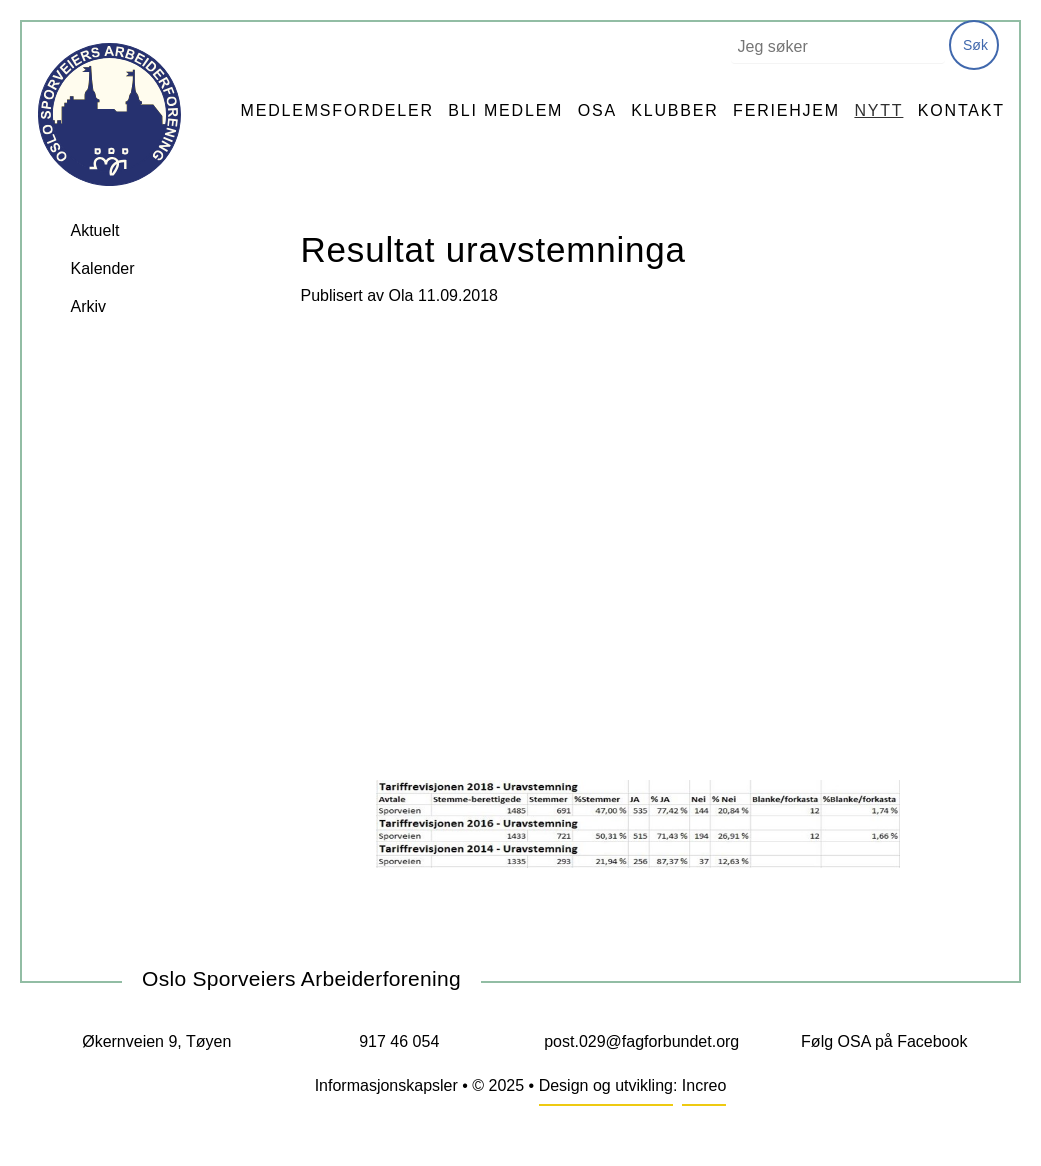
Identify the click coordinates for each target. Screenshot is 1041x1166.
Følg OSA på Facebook (884, 1041)
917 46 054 (399, 1041)
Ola (401, 295)
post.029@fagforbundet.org (641, 1041)
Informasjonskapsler (386, 1085)
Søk (975, 45)
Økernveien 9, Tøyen (156, 1041)
